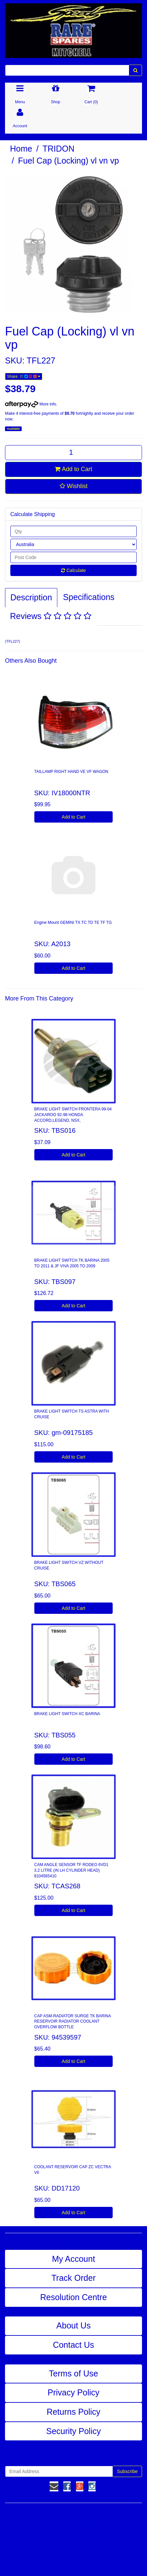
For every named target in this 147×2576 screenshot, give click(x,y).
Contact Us (73, 2344)
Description (31, 597)
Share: (23, 376)
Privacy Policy (74, 2392)
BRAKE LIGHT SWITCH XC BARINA (67, 1713)
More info (30, 404)
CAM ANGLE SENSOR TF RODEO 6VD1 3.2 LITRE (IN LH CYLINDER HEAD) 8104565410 (71, 1870)
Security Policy (73, 2431)
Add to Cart (73, 469)
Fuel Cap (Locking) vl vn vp (68, 160)
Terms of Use (73, 2373)
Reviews (50, 616)
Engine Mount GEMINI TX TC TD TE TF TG (73, 922)
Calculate (73, 570)
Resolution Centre (73, 2297)
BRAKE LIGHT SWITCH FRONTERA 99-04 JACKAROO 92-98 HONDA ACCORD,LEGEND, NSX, (73, 1115)
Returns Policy (73, 2411)
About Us (73, 2325)
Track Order (73, 2277)
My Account (73, 2258)
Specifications (88, 597)
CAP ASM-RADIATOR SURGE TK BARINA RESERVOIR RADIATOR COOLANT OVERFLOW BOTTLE (72, 2022)
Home (21, 148)
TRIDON (59, 148)
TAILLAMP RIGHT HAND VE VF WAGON (71, 771)
